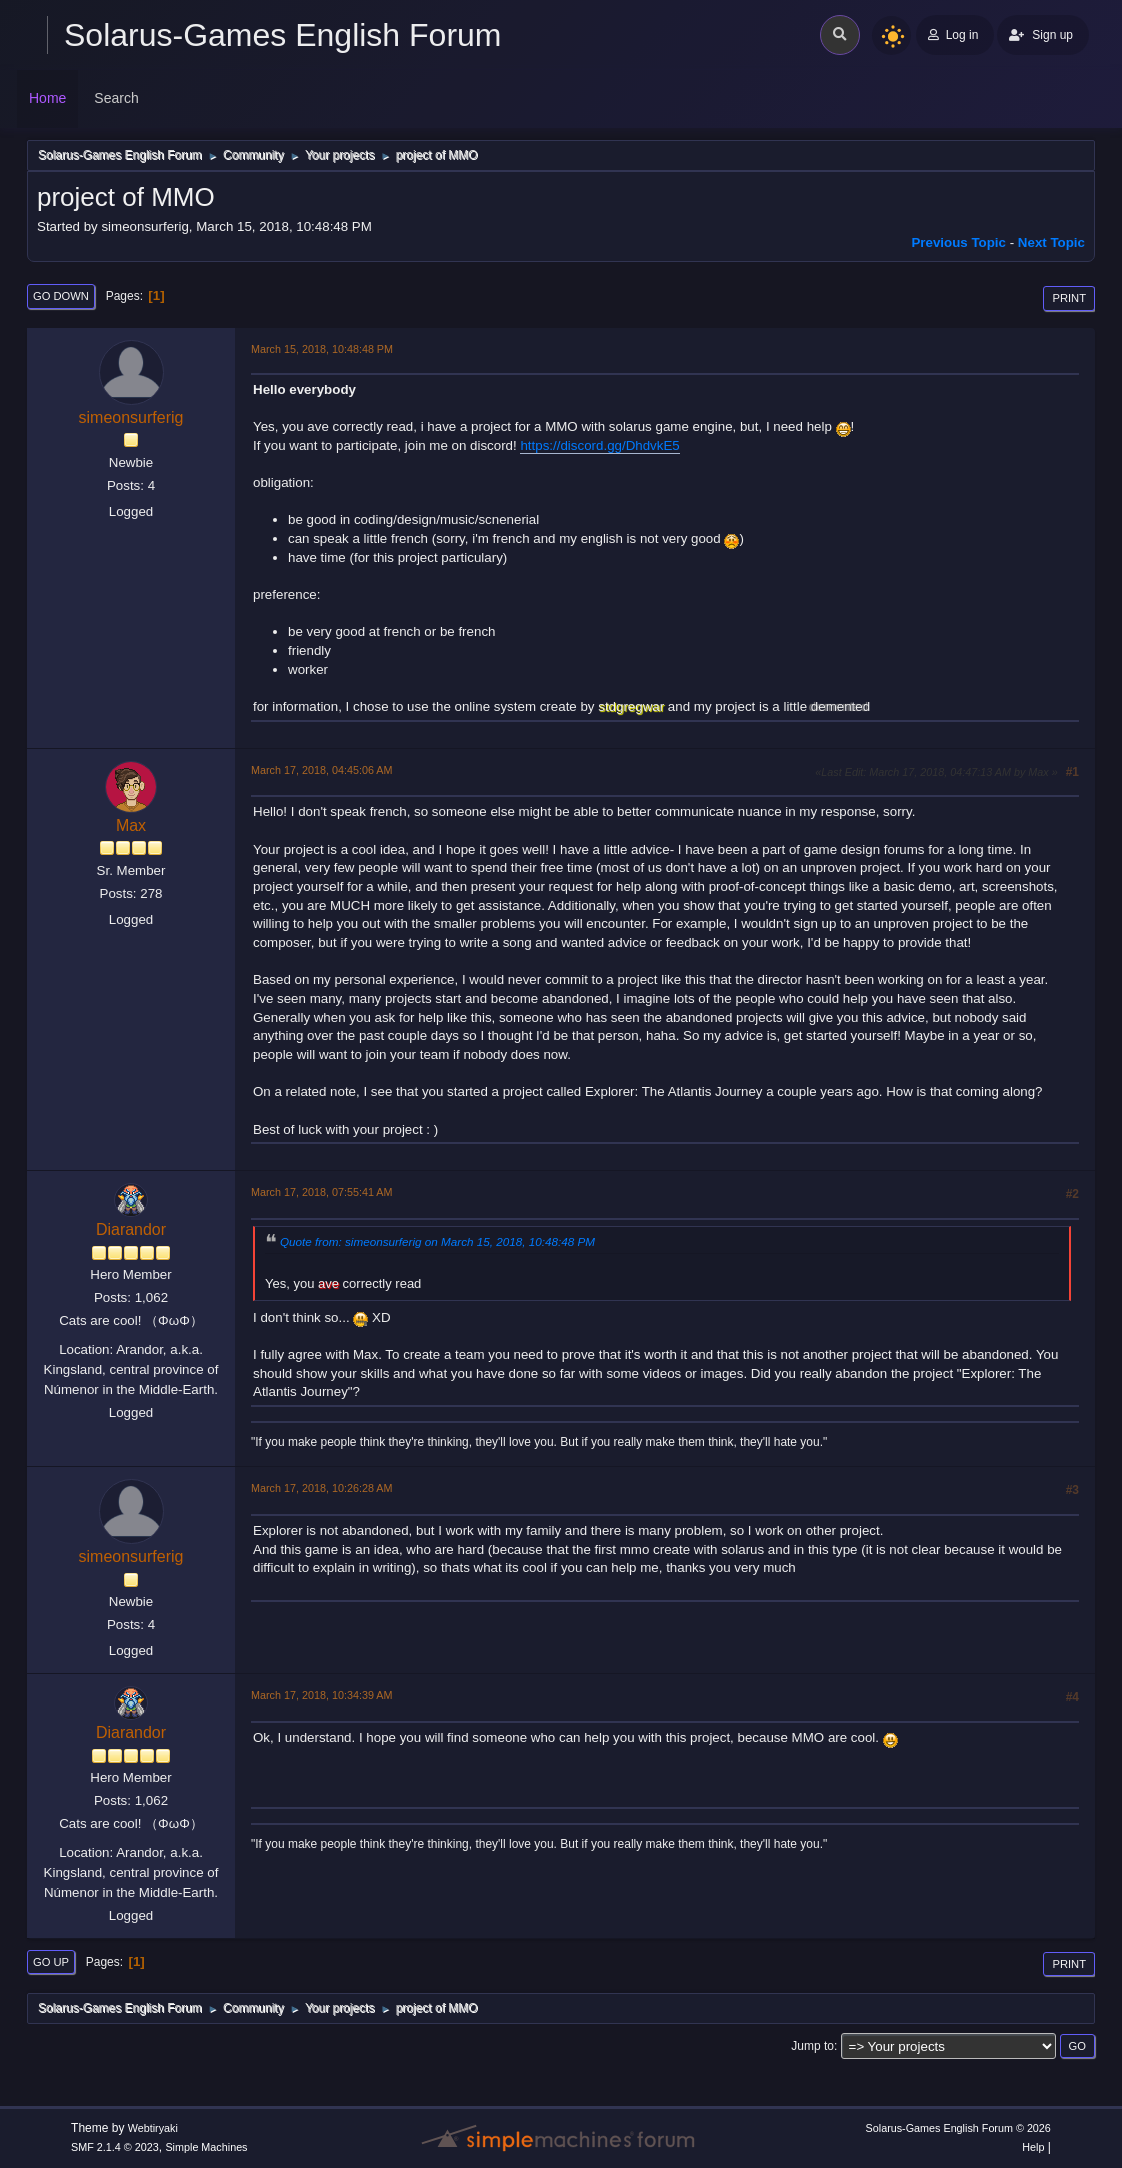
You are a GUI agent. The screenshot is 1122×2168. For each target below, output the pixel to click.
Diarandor (131, 1229)
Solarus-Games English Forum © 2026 (958, 2128)
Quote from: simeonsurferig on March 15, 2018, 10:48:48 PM (437, 1241)
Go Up (51, 1962)
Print (1069, 298)
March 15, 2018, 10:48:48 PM (322, 349)
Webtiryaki (153, 2128)
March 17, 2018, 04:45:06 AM (321, 770)
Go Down (61, 296)
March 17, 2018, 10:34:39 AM (321, 1695)
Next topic (1051, 242)
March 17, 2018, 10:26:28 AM (321, 1488)
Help (1033, 2147)
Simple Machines (206, 2147)
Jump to (812, 2046)
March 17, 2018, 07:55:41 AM (321, 1192)
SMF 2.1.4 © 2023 (115, 2147)
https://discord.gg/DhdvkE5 (599, 445)
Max (131, 825)
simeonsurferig (131, 417)
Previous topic (958, 242)
